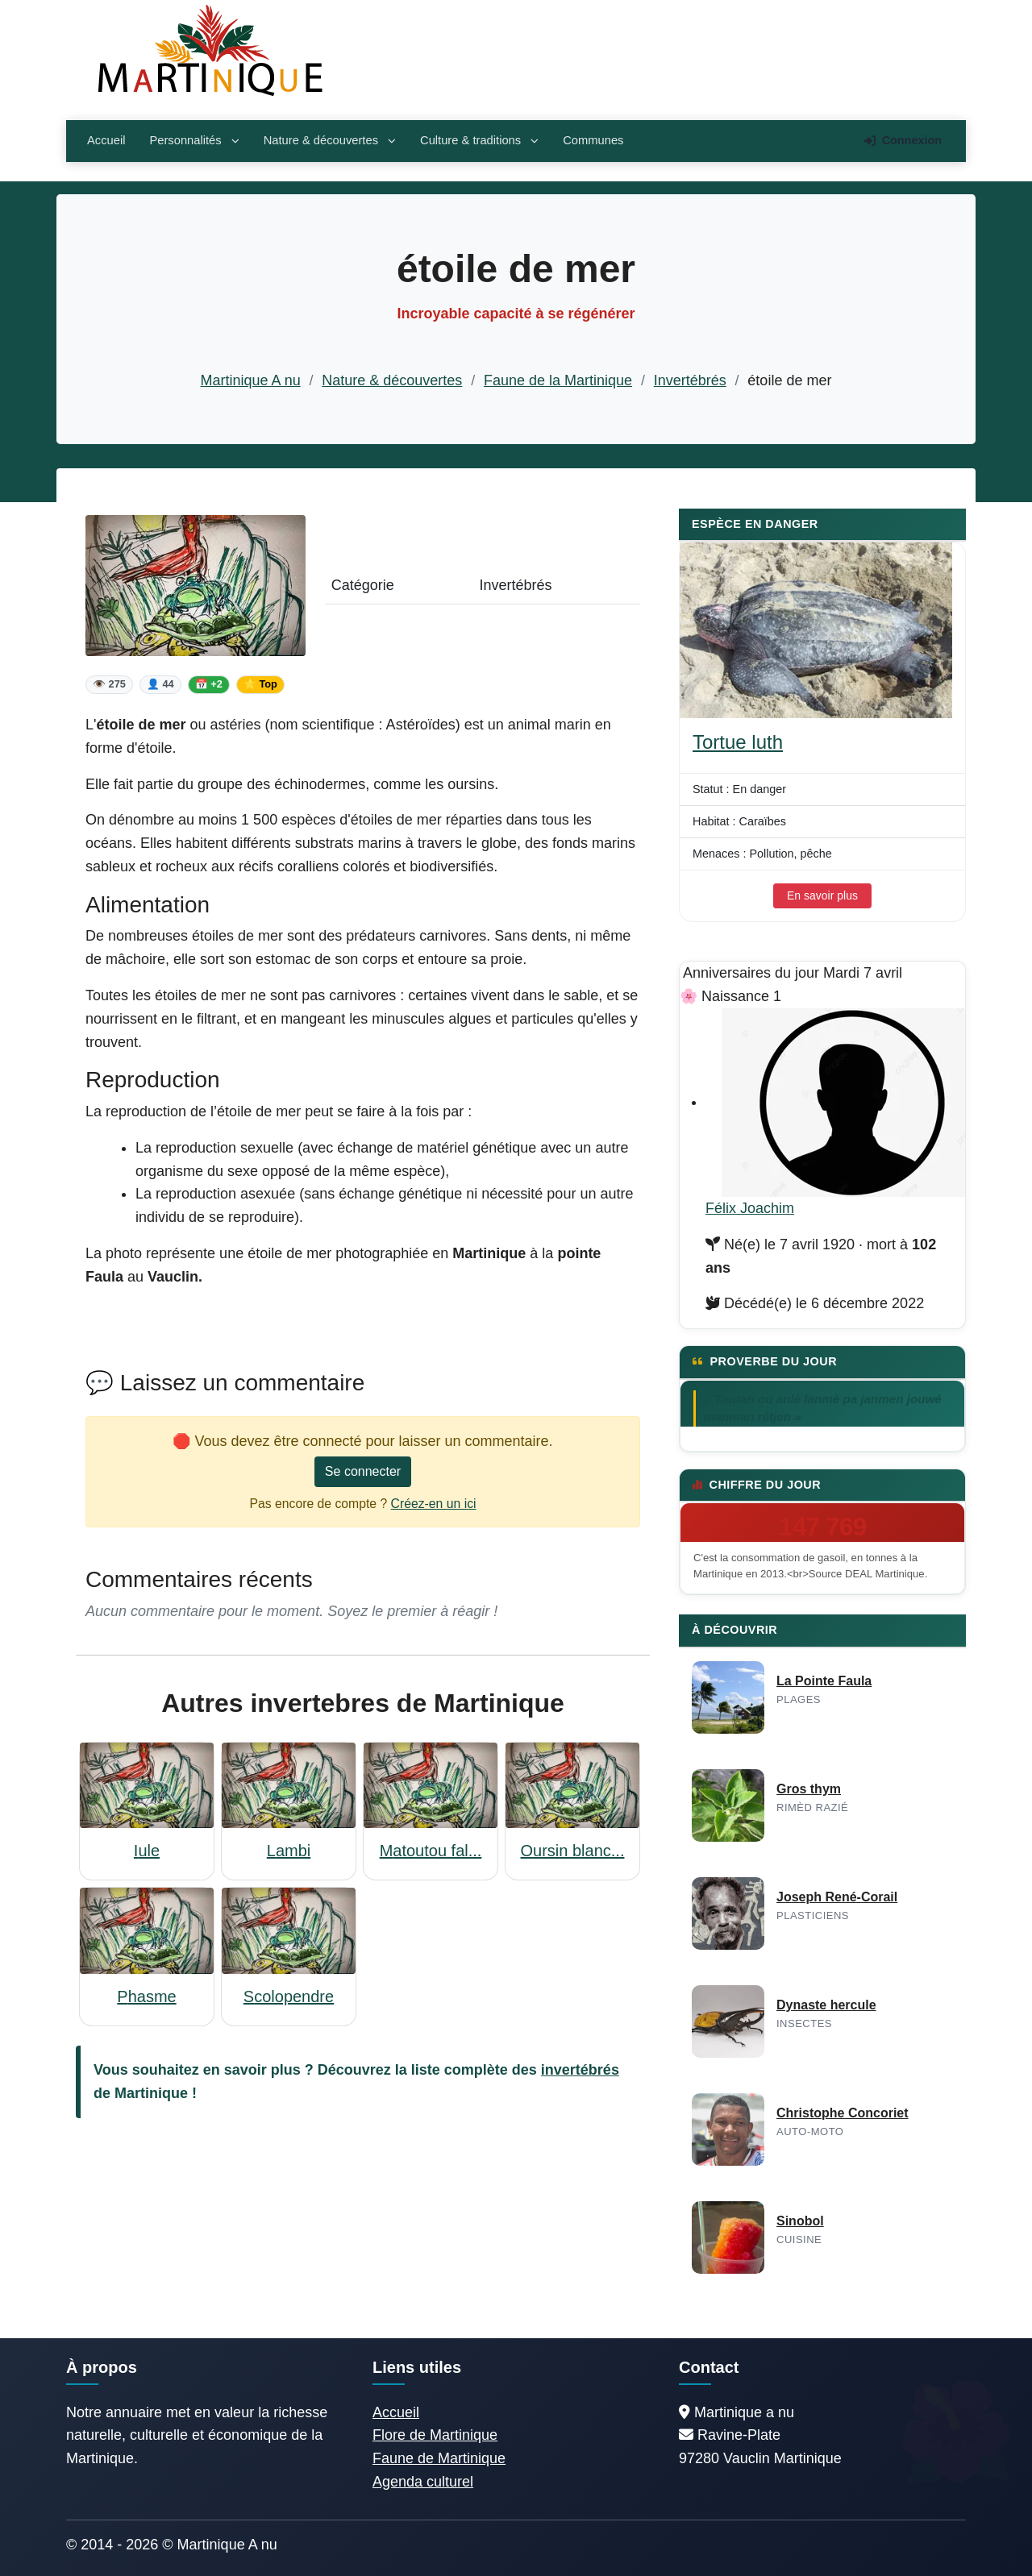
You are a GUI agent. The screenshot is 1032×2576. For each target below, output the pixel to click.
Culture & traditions (479, 140)
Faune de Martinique (439, 2458)
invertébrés (580, 2070)
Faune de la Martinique (558, 380)
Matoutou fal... (431, 1850)
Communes (593, 140)
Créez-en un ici (433, 1503)
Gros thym (808, 1789)
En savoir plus (822, 895)
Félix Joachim (749, 1208)
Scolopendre (288, 1996)
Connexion (903, 140)
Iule (147, 1850)
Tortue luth (738, 742)
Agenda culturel (422, 2482)
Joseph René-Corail (836, 1897)
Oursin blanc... (573, 1850)
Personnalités (194, 140)
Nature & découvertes (330, 140)
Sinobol (800, 2221)
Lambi (288, 1850)
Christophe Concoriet (842, 2113)
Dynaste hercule (826, 2005)
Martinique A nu (251, 380)
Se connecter (363, 1471)
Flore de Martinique (434, 2435)
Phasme (146, 1996)
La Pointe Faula (824, 1681)
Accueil (106, 140)
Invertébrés (690, 380)
